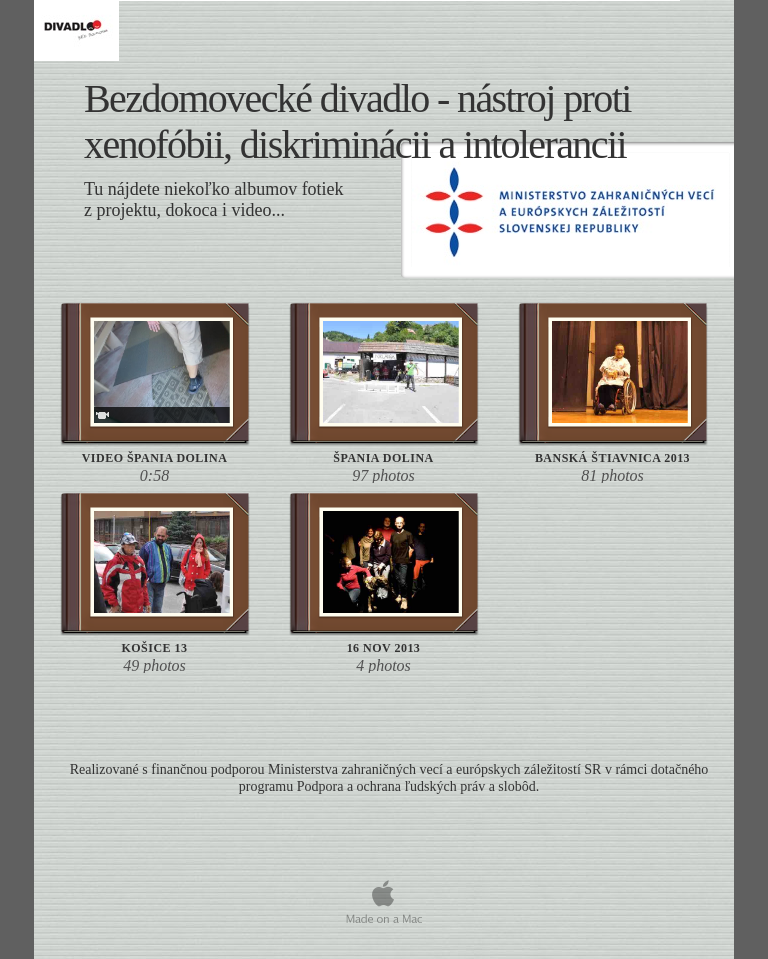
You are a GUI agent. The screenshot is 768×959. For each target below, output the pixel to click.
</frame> (387, 864)
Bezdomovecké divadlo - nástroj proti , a (357, 121)
